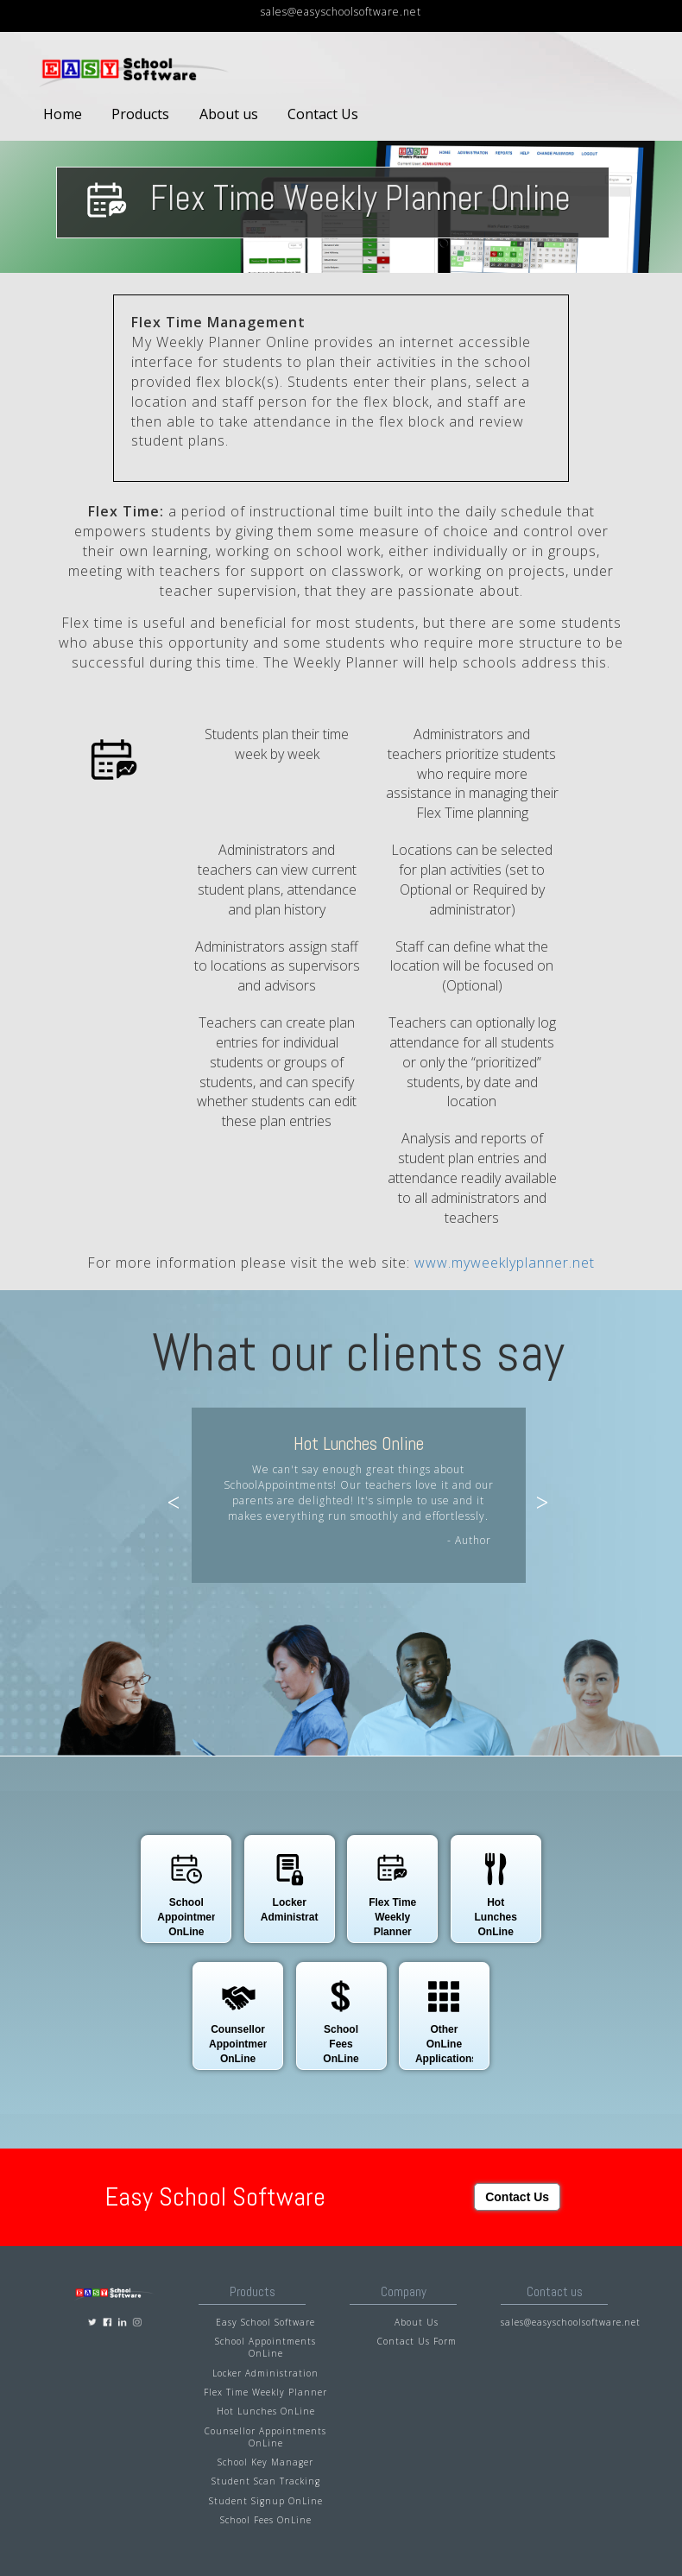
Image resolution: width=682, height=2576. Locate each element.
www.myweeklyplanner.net (504, 1262)
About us (228, 113)
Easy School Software (265, 2322)
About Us (417, 2322)
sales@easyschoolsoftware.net (341, 11)
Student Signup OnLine (266, 2501)
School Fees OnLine (266, 2520)
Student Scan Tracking (266, 2481)
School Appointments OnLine (265, 2347)
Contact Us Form (417, 2341)
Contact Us (322, 113)
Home (62, 113)
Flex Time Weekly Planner (265, 2392)
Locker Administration (265, 2373)
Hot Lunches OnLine (266, 2411)
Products (140, 113)
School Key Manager (265, 2462)
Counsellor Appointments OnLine (265, 2437)
